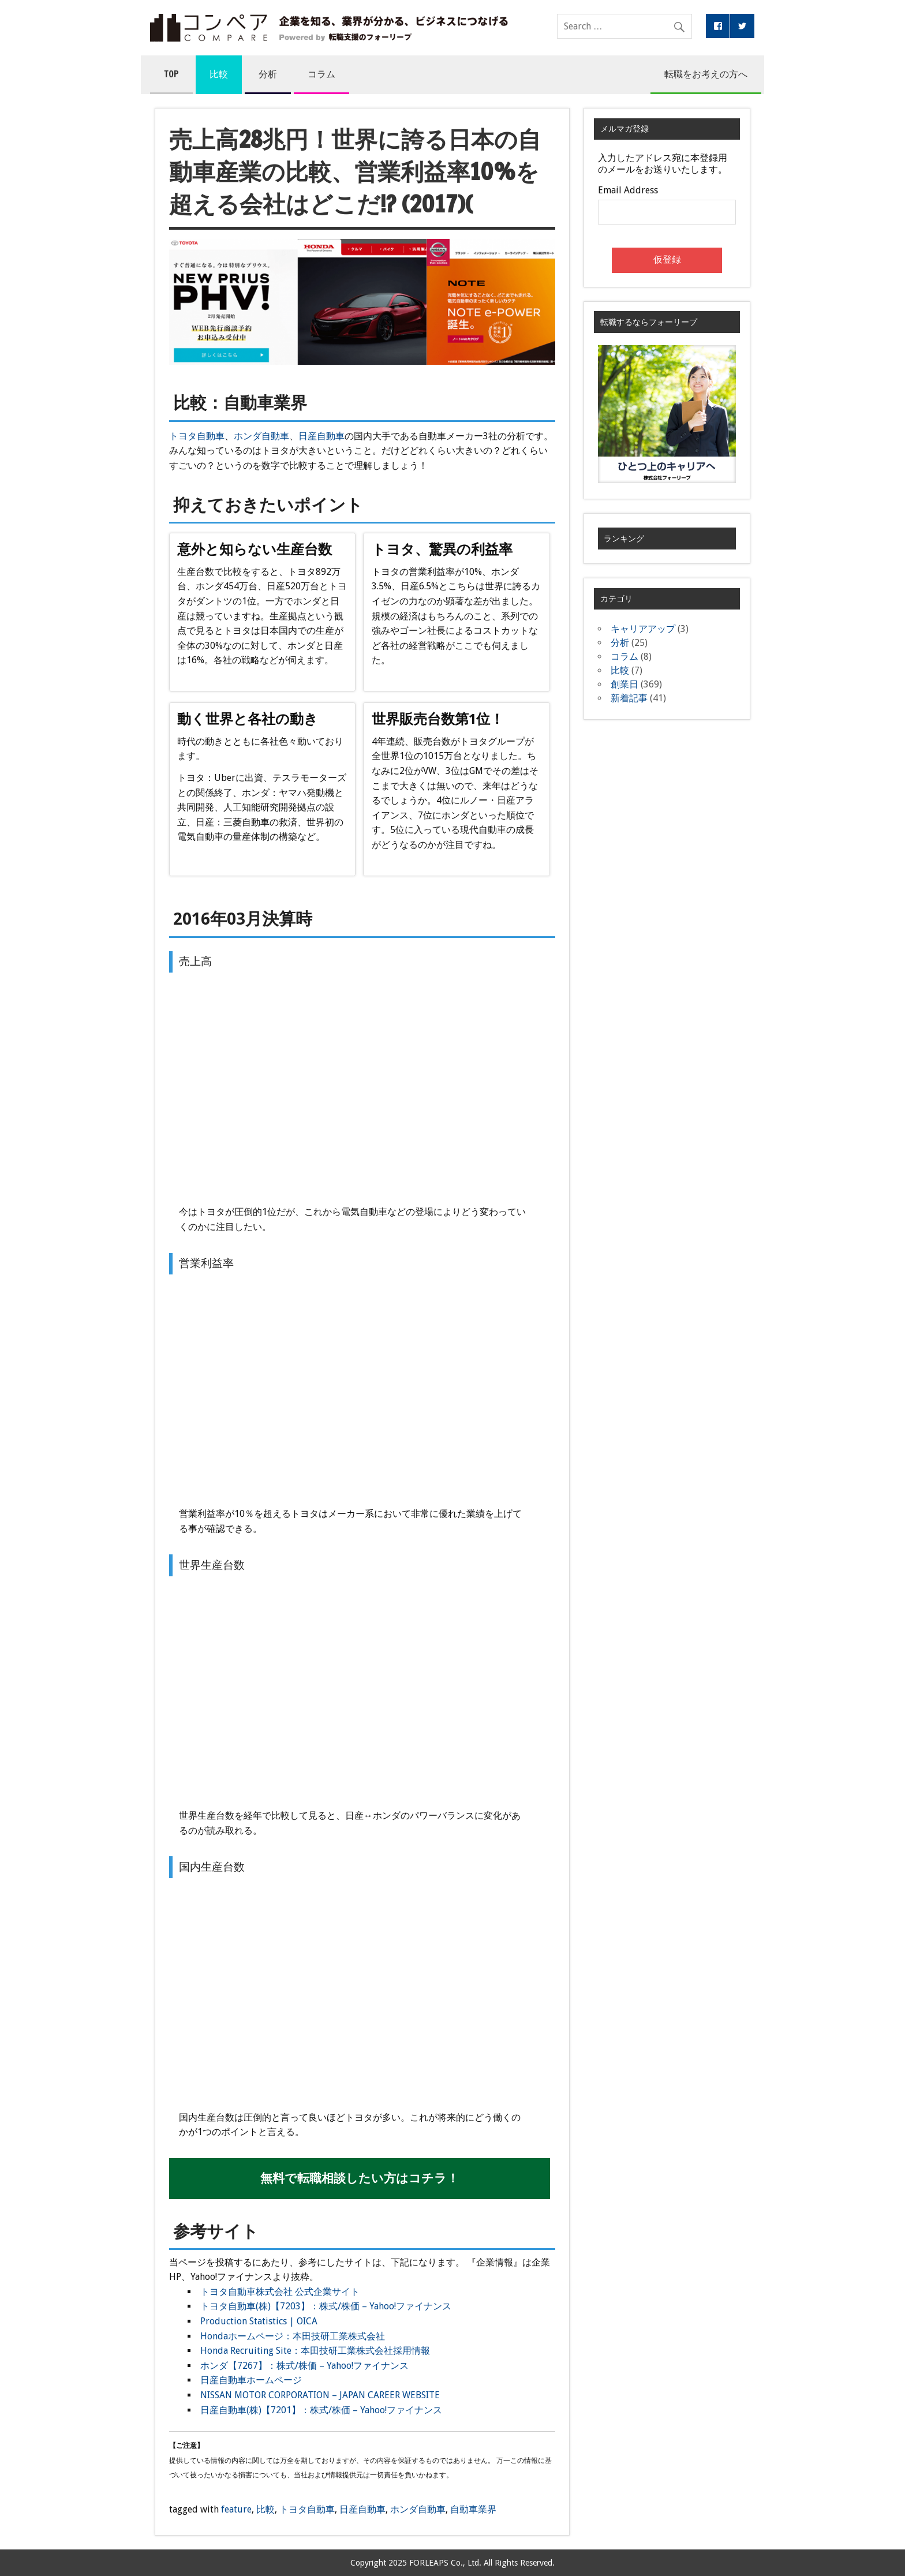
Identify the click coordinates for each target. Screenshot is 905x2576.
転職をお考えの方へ (705, 74)
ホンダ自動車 (261, 436)
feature (236, 2509)
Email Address (628, 190)
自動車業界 (473, 2509)
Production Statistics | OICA (258, 2321)
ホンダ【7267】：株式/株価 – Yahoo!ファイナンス (304, 2365)
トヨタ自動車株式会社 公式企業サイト (280, 2291)
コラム (321, 74)
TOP (171, 74)
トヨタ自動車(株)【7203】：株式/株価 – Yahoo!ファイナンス (325, 2306)
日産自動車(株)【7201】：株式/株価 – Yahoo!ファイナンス (321, 2410)
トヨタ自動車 (197, 436)
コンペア (329, 28)
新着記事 (629, 698)
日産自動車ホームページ (251, 2380)
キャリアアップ (643, 628)
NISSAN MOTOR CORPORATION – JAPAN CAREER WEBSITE (320, 2395)
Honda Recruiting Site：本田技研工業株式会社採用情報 (315, 2350)
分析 (268, 74)
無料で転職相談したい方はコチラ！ (359, 2178)
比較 (219, 74)
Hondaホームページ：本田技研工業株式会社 (292, 2336)
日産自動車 (321, 436)
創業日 (624, 684)
